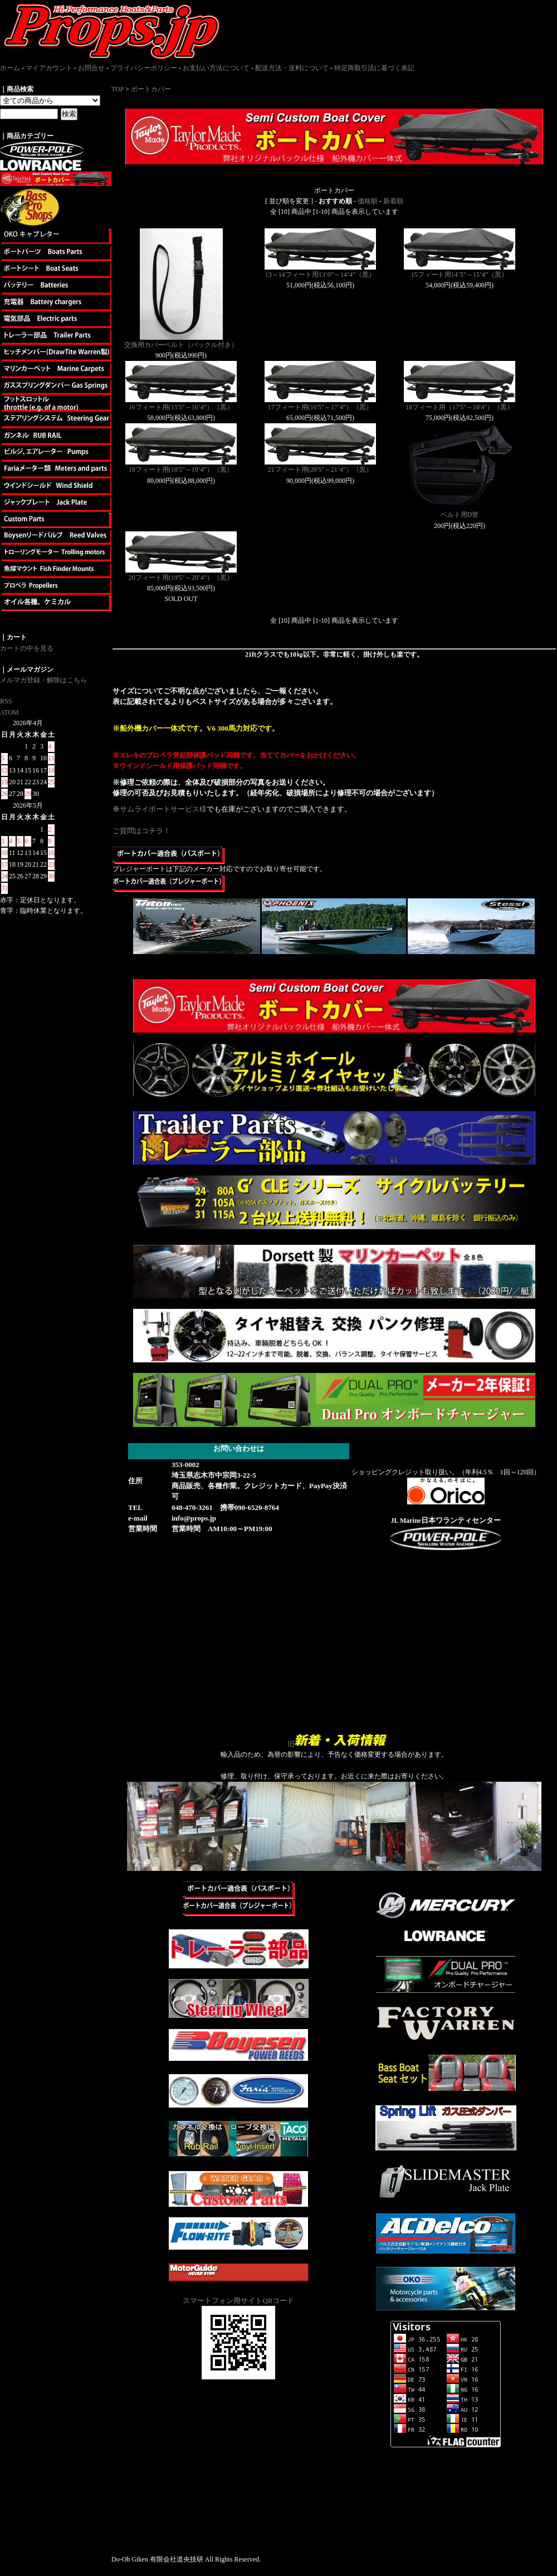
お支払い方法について (216, 68)
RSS (6, 701)
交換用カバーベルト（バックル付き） (181, 345)
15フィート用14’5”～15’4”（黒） (460, 274)
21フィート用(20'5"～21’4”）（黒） (320, 469)
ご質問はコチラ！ (141, 831)
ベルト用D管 (460, 515)
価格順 (368, 201)
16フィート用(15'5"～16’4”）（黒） (181, 407)
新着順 (393, 201)
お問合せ (91, 68)
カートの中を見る (26, 648)
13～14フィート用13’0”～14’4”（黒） (320, 274)
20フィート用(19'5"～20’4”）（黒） (181, 577)
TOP (117, 89)
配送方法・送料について (292, 68)
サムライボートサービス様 (163, 809)
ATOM (9, 712)
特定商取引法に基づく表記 (374, 68)
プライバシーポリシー (143, 68)
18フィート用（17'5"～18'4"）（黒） (459, 407)
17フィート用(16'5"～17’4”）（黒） (320, 407)
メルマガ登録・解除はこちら (43, 680)
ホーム (10, 68)
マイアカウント (49, 68)
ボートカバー (151, 89)
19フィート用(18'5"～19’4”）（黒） (181, 469)
